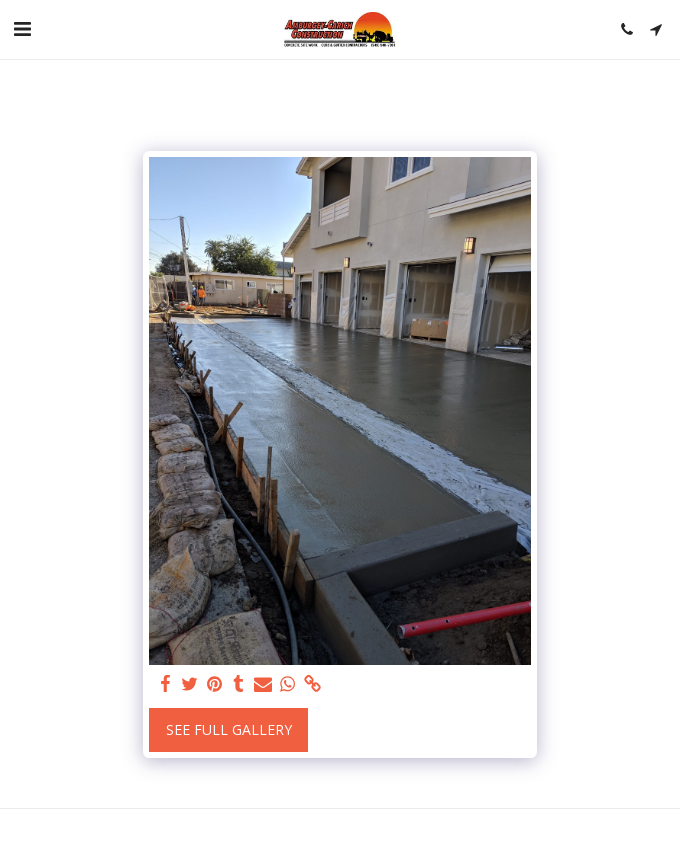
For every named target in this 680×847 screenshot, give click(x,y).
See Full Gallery (229, 729)
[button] (22, 28)
